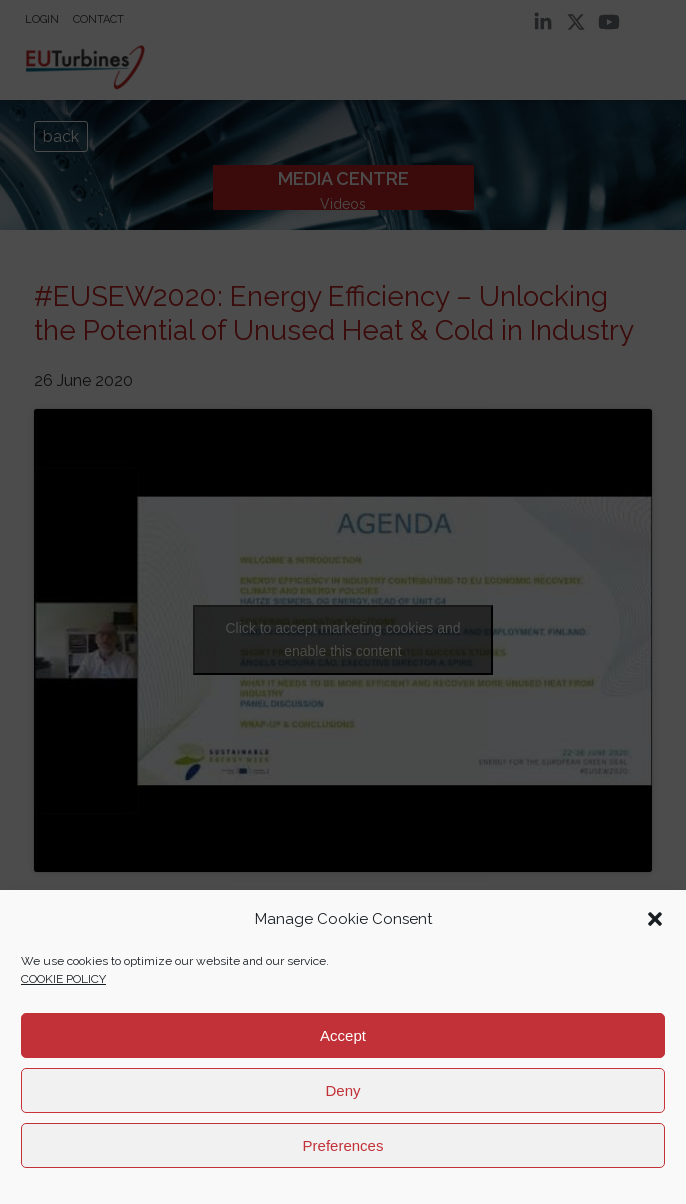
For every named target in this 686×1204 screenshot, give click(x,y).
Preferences (343, 1145)
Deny (342, 1090)
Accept (343, 1035)
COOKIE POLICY (63, 979)
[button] (655, 919)
